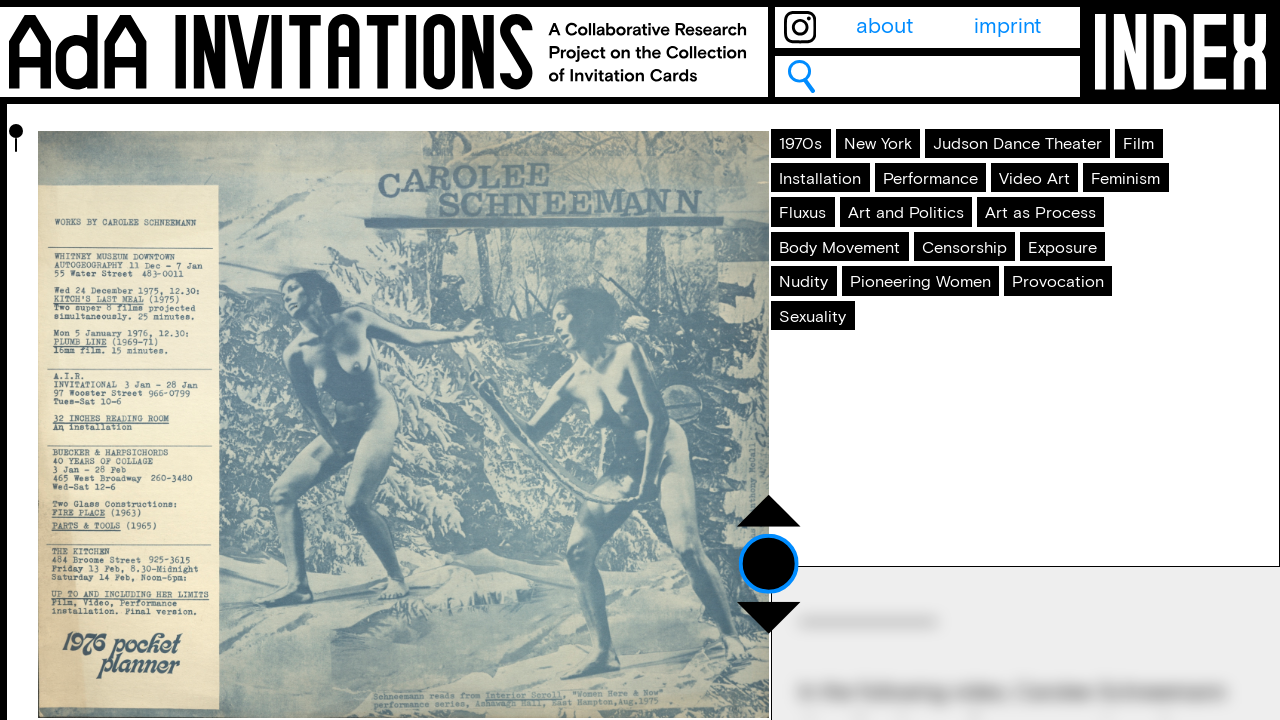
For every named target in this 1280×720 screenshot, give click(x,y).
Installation (844, 249)
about (884, 27)
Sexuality (983, 567)
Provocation (851, 567)
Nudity (941, 476)
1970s (820, 159)
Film (1060, 204)
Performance (988, 249)
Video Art (837, 295)
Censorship (1034, 431)
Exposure (837, 476)
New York (921, 159)
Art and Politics (956, 340)
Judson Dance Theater (902, 204)
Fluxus (823, 340)
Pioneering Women (885, 521)
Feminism (957, 295)
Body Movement (871, 431)
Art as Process (862, 385)
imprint (1007, 27)
